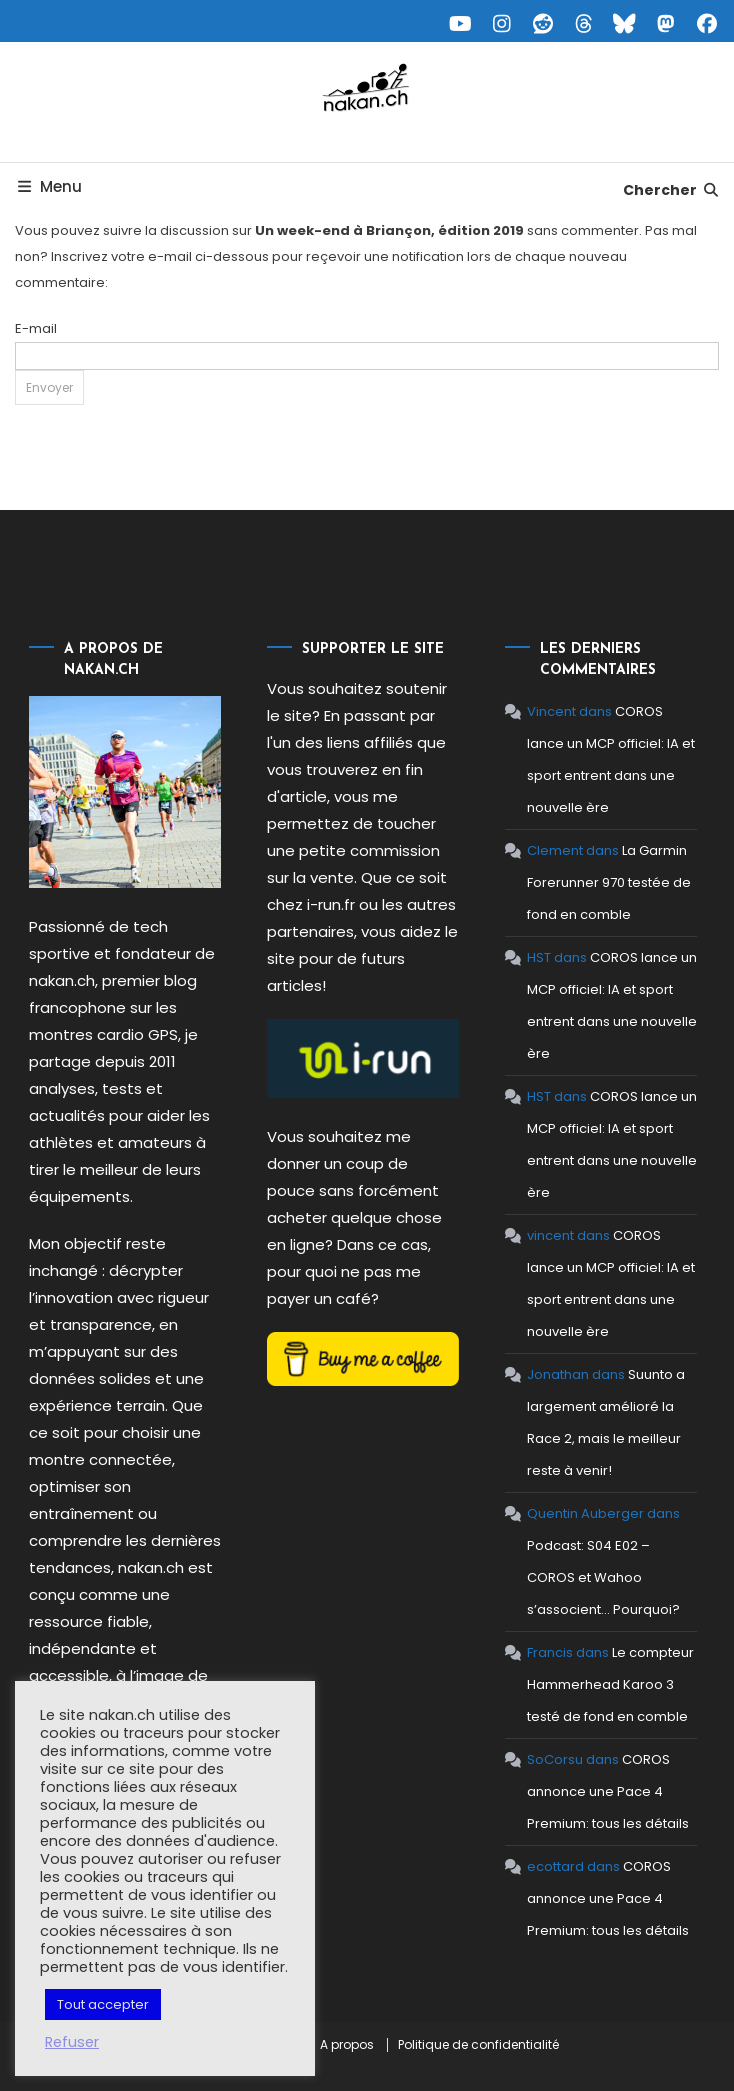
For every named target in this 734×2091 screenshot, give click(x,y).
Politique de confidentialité (478, 2045)
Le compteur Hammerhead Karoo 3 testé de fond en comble (610, 1684)
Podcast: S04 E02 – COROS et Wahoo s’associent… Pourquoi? (603, 1577)
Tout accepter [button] (103, 2004)
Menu (49, 186)
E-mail (36, 328)
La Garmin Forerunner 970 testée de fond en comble (609, 882)
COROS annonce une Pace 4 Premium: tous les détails (608, 1791)
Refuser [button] (72, 2042)
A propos (347, 2045)
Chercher (671, 190)
